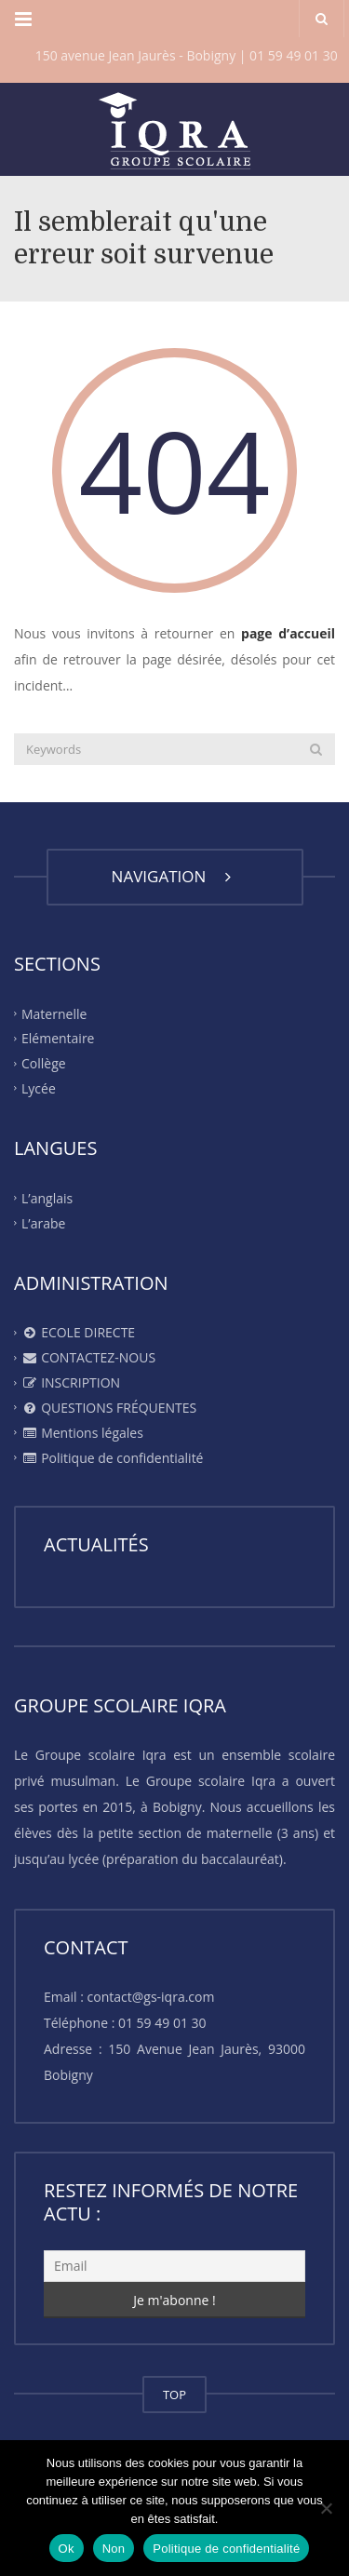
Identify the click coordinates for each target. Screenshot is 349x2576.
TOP (174, 2394)
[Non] (325, 2508)
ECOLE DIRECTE (78, 1332)
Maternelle (54, 1013)
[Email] (174, 2266)
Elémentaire (57, 1038)
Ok (66, 2549)
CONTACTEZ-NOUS (88, 1357)
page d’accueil (288, 633)
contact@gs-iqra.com (151, 1997)
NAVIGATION (175, 876)
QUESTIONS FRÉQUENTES (108, 1407)
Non (114, 2549)
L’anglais (47, 1198)
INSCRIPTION (70, 1382)
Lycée (38, 1088)
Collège (43, 1063)
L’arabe (43, 1222)
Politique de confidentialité (112, 1458)
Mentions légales (82, 1433)
